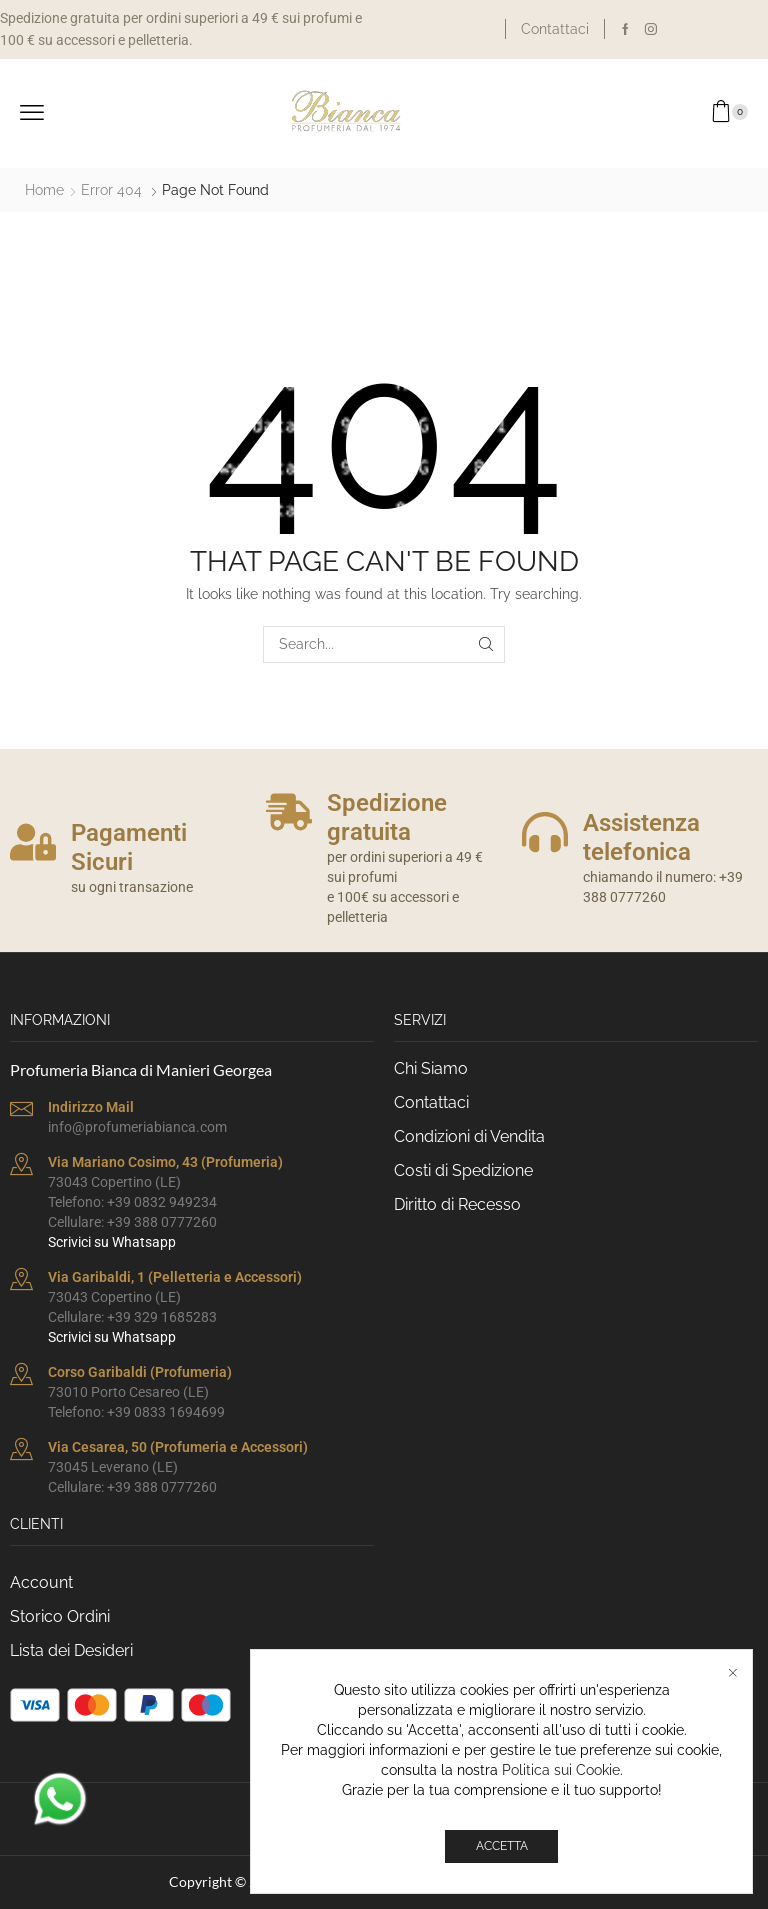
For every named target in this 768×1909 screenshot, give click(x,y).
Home (44, 190)
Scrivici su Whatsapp (112, 1242)
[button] (32, 113)
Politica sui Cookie (561, 1770)
